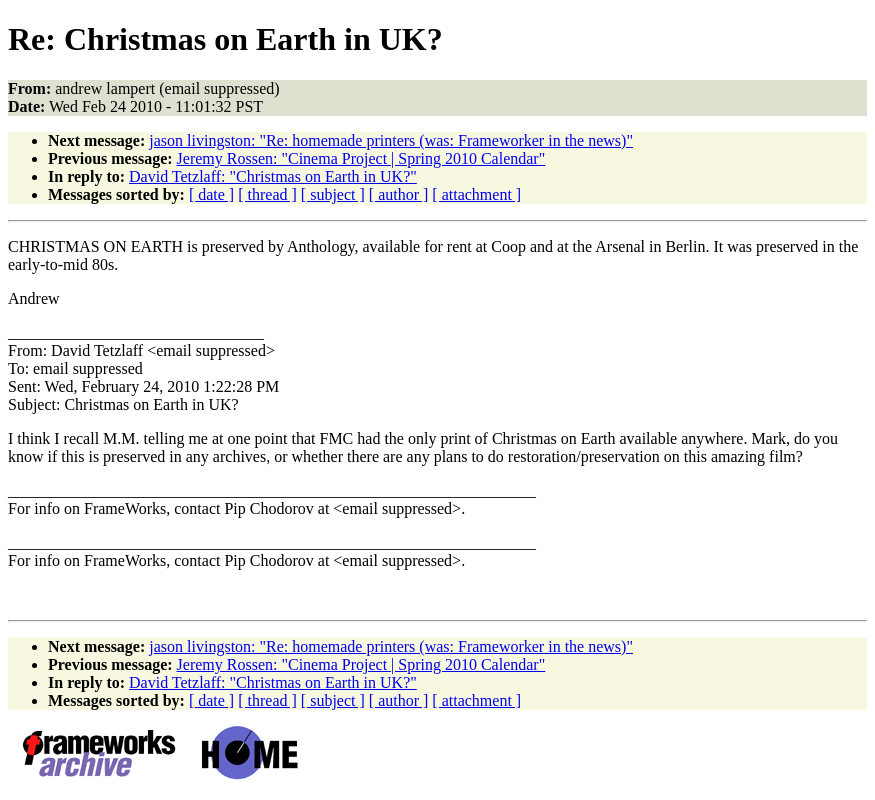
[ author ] (399, 194)
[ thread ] (267, 194)
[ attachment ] (476, 194)
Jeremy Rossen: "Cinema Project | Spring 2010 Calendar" (361, 158)
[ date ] (211, 194)
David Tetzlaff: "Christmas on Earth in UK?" (273, 176)
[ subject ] (333, 194)
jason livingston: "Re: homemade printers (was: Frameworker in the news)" (391, 140)
